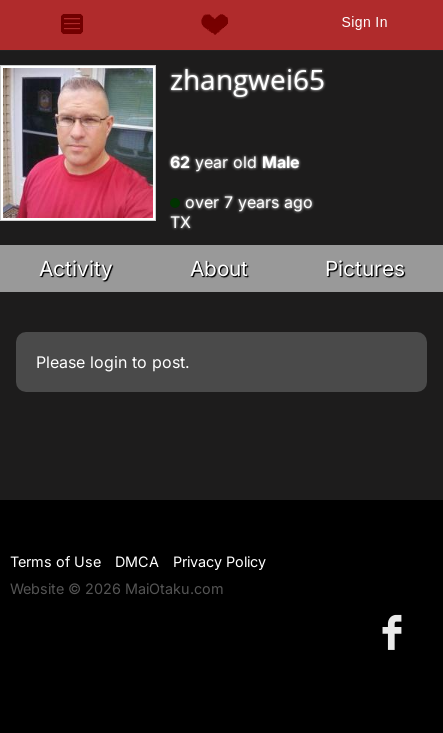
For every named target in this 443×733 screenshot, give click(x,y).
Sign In (364, 22)
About (219, 268)
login (108, 362)
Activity (76, 268)
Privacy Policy (219, 561)
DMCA (137, 561)
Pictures (365, 268)
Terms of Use (55, 561)
